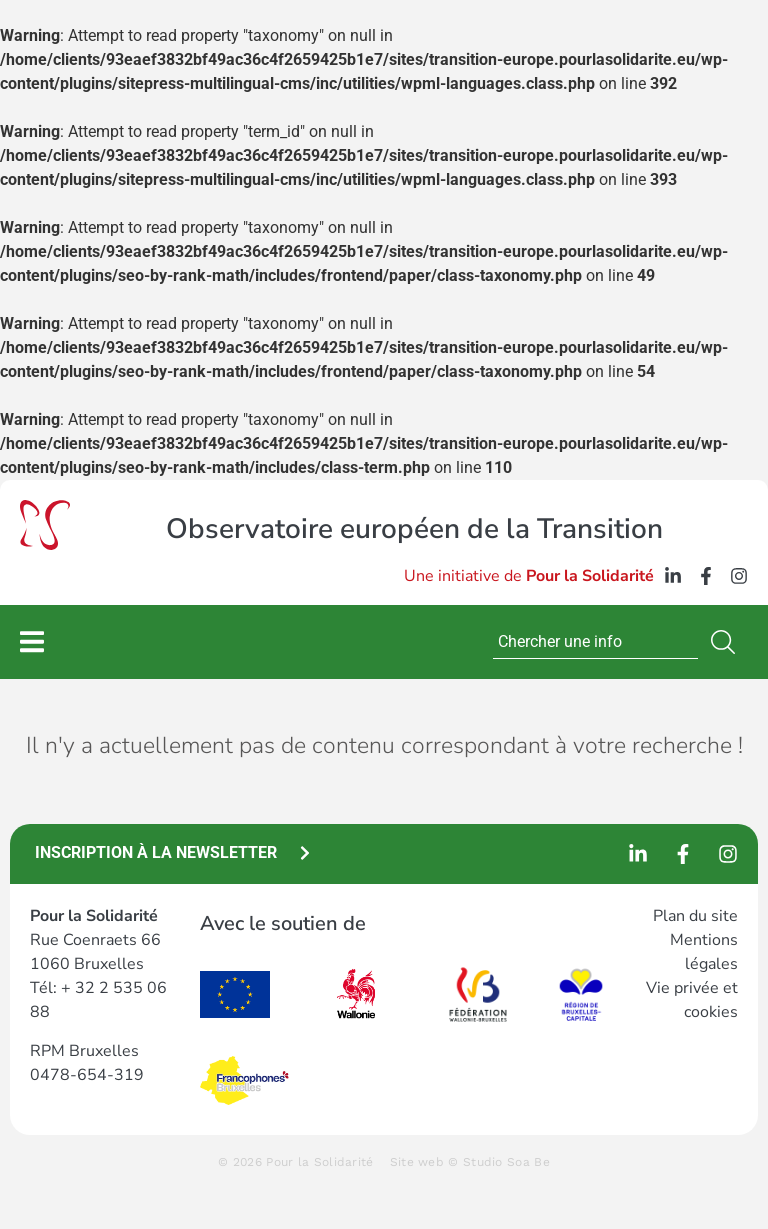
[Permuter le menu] (32, 641)
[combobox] (595, 642)
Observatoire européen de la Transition (414, 529)
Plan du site (695, 916)
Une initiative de (529, 576)
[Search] (727, 642)
